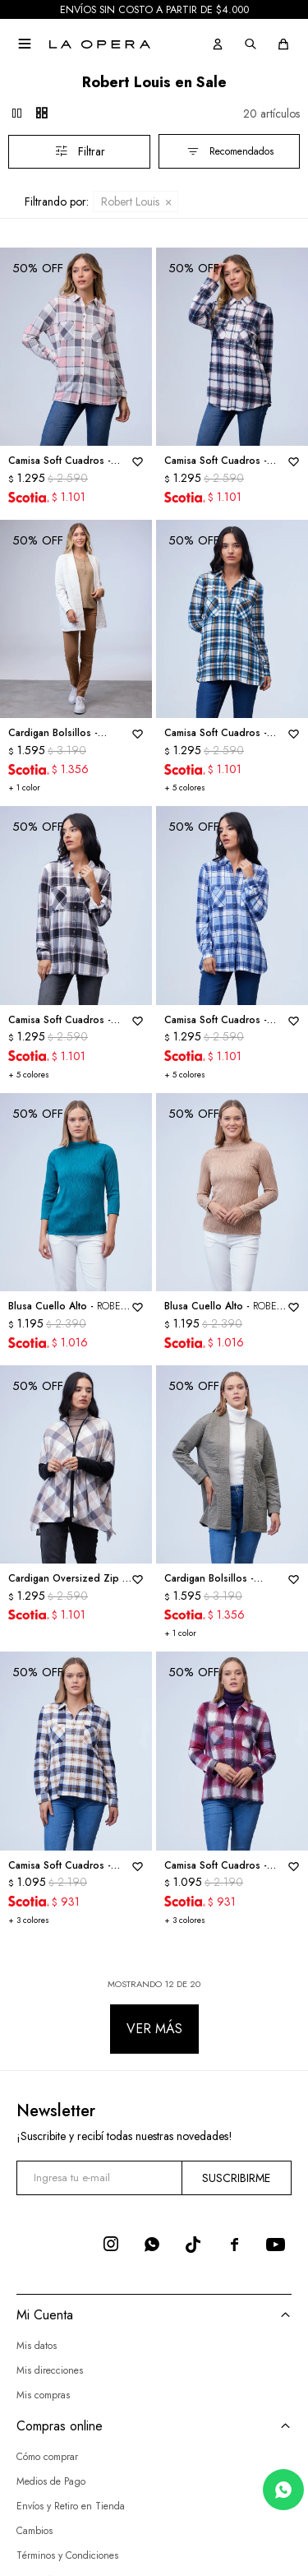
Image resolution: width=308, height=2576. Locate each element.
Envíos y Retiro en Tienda (70, 2505)
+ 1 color (24, 787)
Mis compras (43, 2395)
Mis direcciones (49, 2370)
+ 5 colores (184, 787)
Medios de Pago (50, 2480)
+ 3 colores (28, 1920)
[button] (217, 43)
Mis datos (36, 2345)
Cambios (34, 2530)
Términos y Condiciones (67, 2554)
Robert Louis (130, 201)
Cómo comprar (47, 2456)
